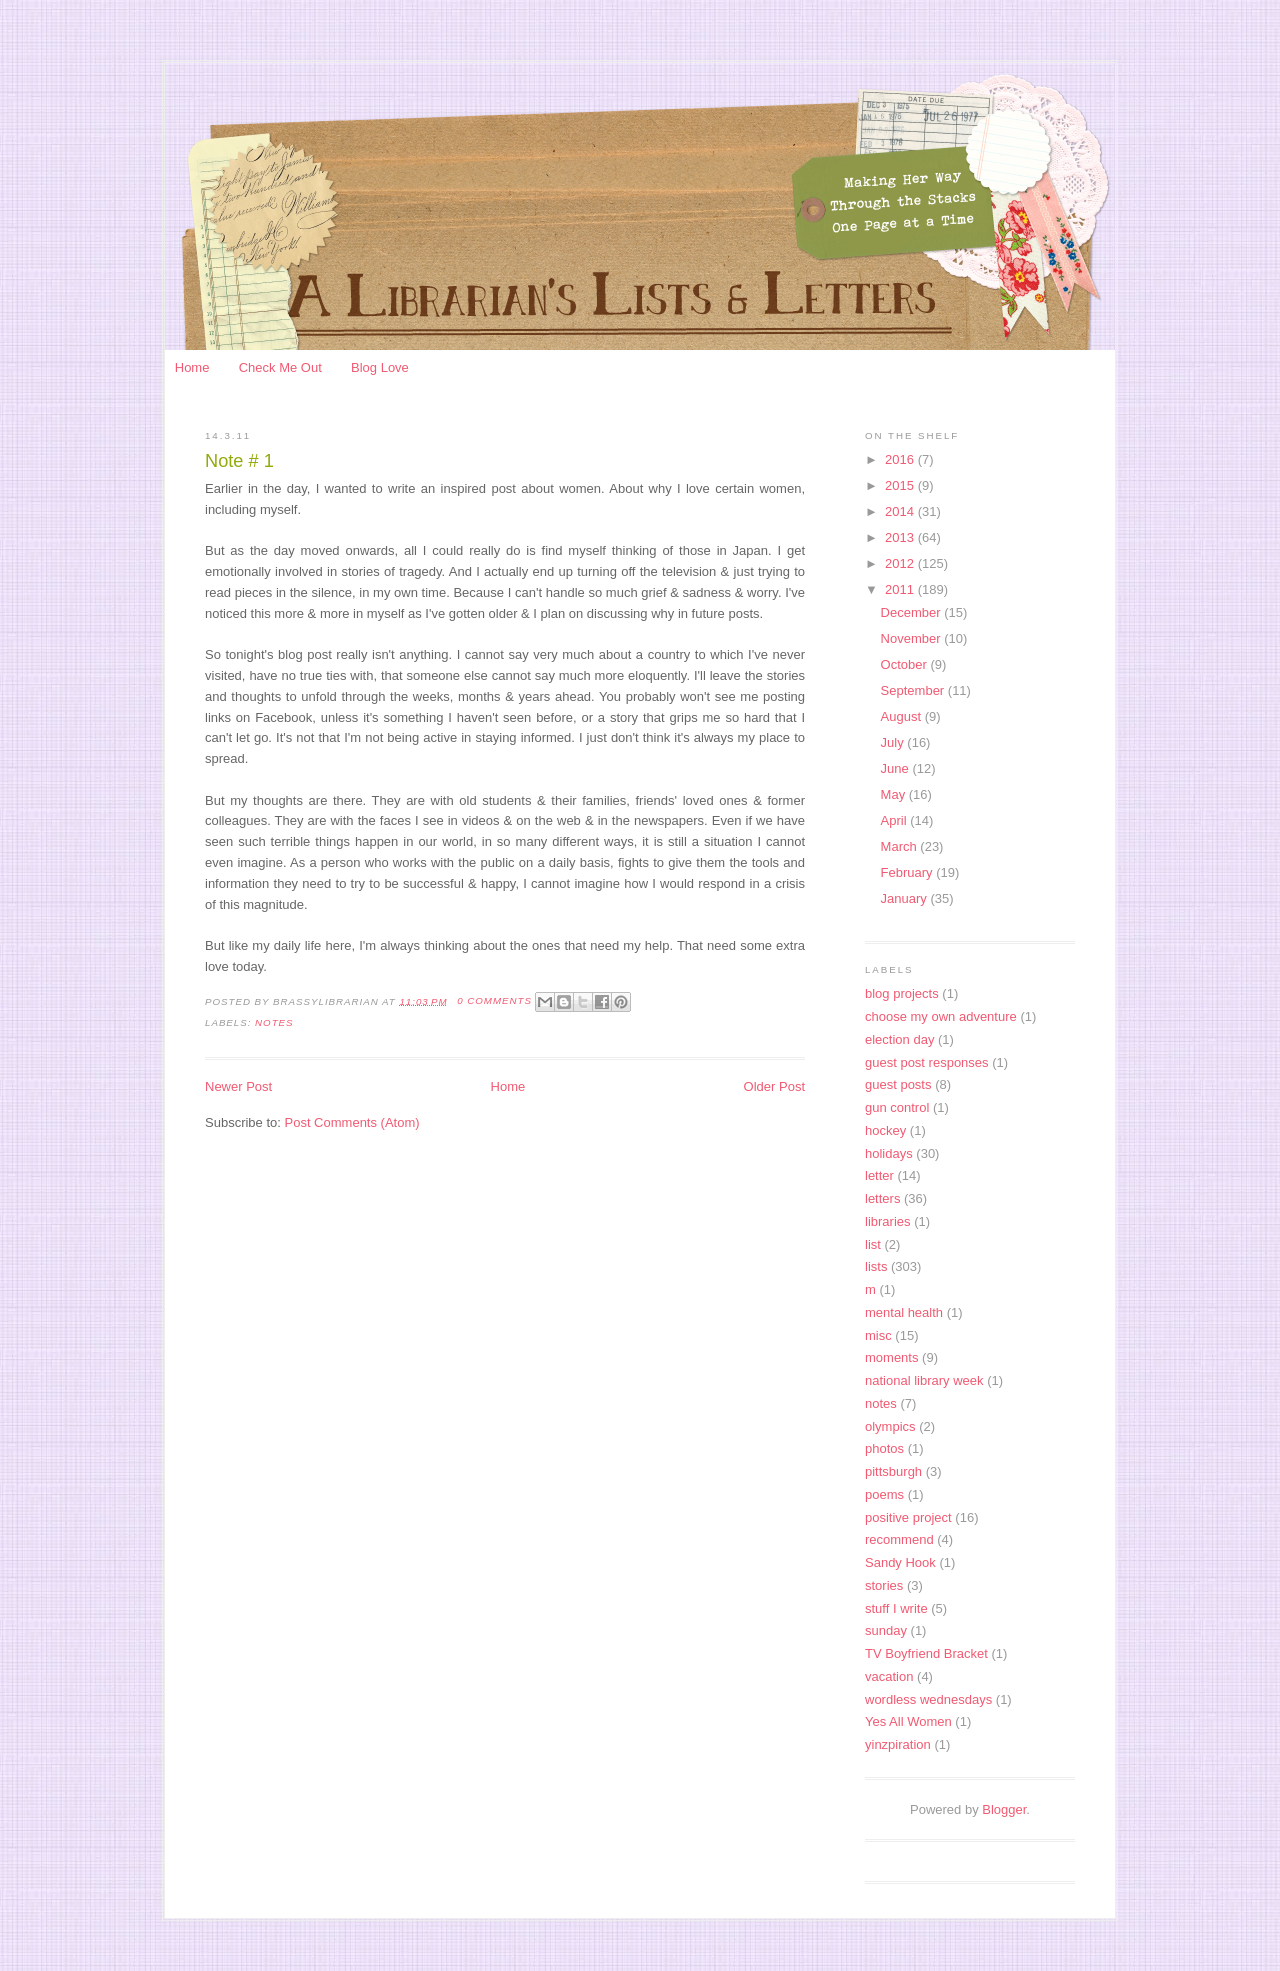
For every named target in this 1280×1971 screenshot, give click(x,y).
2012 (901, 563)
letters (882, 1198)
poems (884, 1494)
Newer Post (238, 1086)
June (897, 768)
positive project (908, 1517)
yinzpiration (898, 1744)
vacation (889, 1676)
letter (879, 1175)
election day (899, 1039)
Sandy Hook (900, 1562)
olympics (890, 1426)
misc (878, 1335)
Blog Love (380, 367)
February (909, 872)
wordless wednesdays (928, 1699)
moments (891, 1357)
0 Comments (494, 1000)
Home (192, 367)
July (894, 742)
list (873, 1244)
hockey (885, 1130)
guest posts (898, 1084)
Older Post (774, 1086)
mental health (904, 1312)
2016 (901, 459)
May (895, 794)
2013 (901, 537)
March (901, 846)
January (906, 898)
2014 (901, 511)
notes (274, 1022)
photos (884, 1448)
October (906, 664)
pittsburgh (893, 1471)
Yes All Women (908, 1721)
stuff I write (896, 1608)
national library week (924, 1380)
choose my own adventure (941, 1016)
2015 (901, 485)
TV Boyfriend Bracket (926, 1653)
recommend (899, 1539)
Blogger (1004, 1809)
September (914, 690)
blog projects (902, 993)
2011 (901, 589)
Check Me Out (280, 367)
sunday (886, 1630)
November (913, 638)
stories (884, 1585)
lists (876, 1266)
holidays (889, 1153)
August (903, 716)
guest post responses (927, 1062)
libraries (888, 1221)
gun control (897, 1107)
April (896, 820)
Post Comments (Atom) (352, 1122)
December (913, 612)
